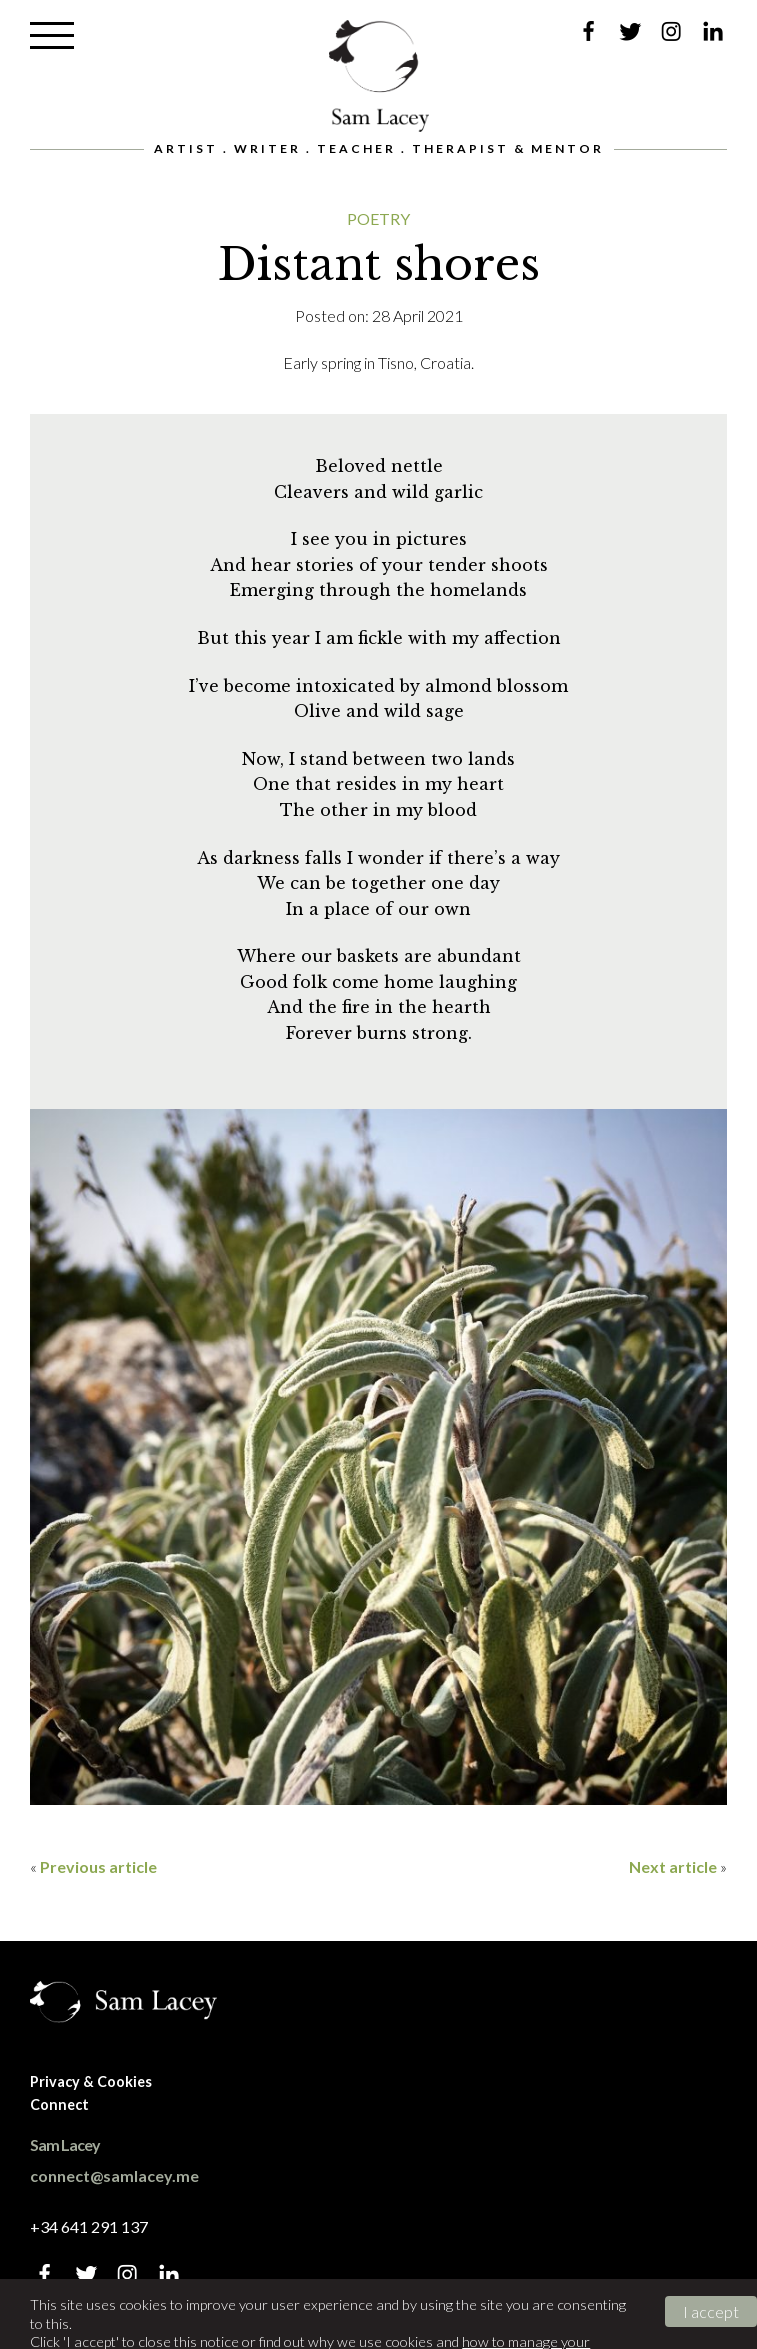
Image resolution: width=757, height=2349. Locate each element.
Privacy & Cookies (91, 2081)
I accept (711, 2311)
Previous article (98, 1866)
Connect (59, 2104)
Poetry (378, 218)
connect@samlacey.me (114, 2175)
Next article (673, 1866)
